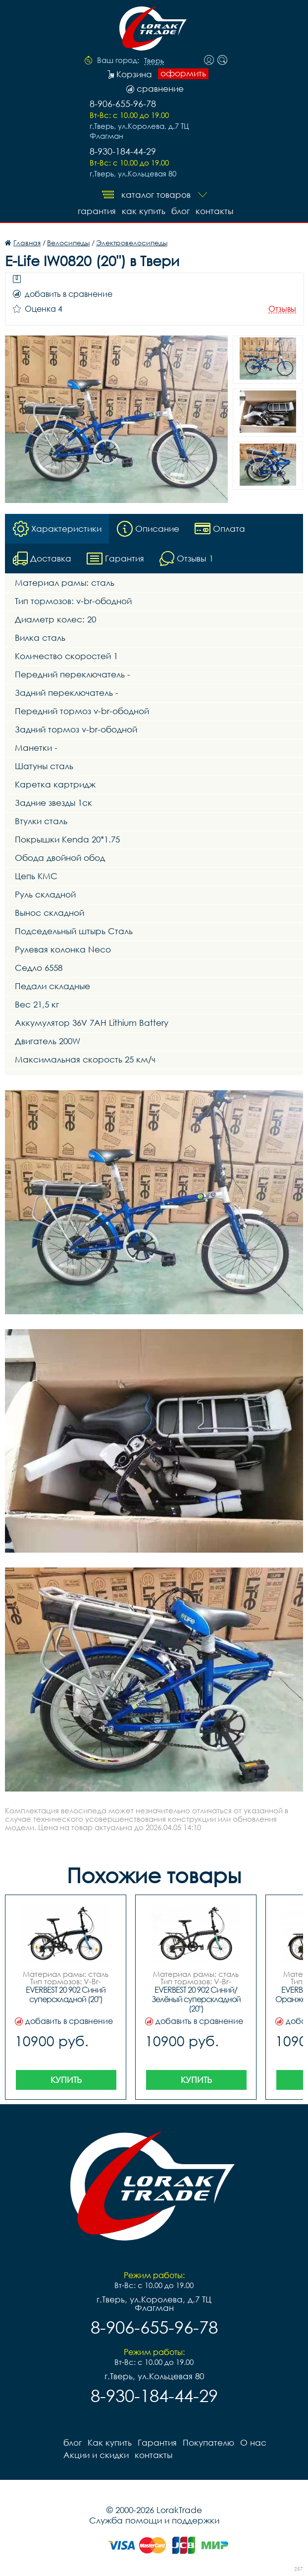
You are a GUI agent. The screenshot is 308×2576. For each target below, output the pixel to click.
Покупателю (208, 2442)
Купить (66, 2079)
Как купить (143, 211)
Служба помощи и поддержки (154, 2520)
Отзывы (282, 309)
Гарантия (97, 211)
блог (180, 211)
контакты (214, 211)
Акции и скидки (96, 2455)
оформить (183, 73)
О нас (253, 2442)
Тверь (154, 61)
